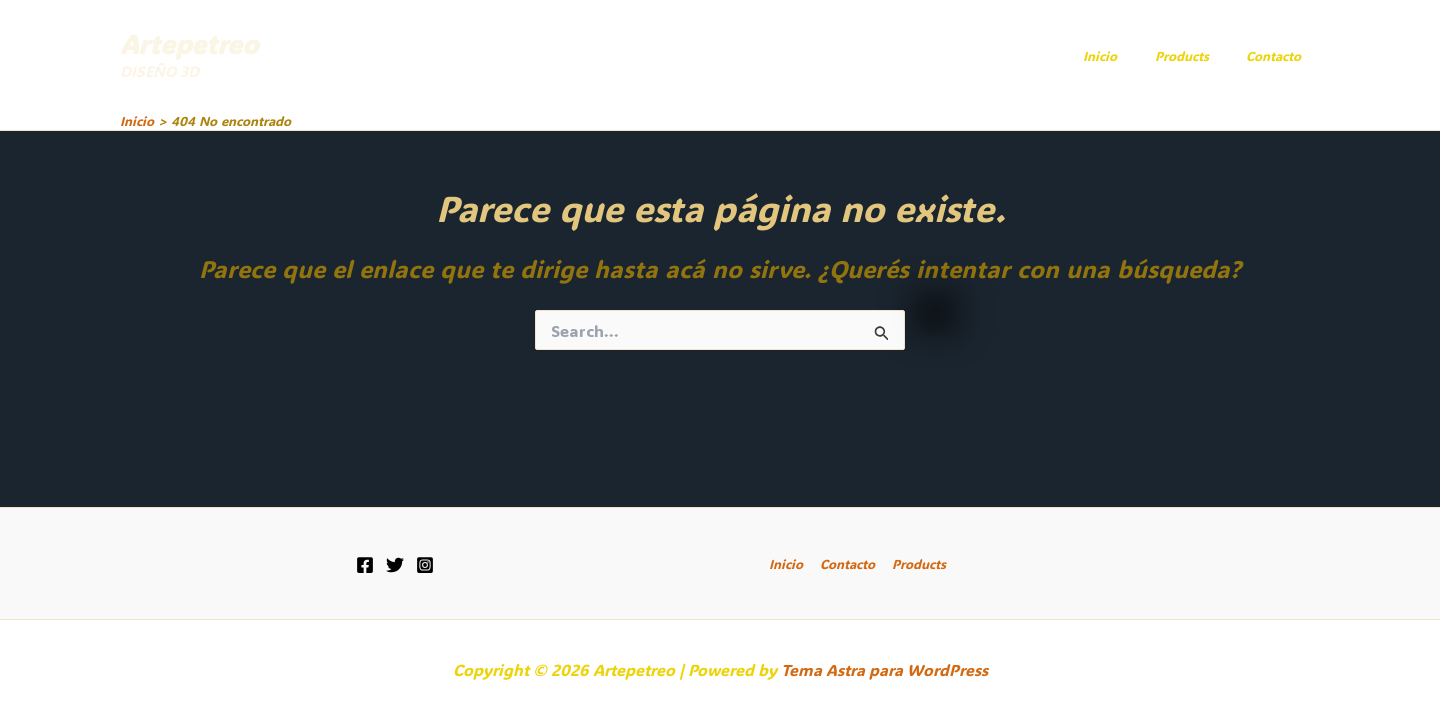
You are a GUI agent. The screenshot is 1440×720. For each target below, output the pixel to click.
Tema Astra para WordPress (884, 669)
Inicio (1129, 55)
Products (1199, 55)
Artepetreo (189, 44)
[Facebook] (365, 565)
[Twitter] (395, 565)
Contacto (1279, 55)
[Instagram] (425, 565)
